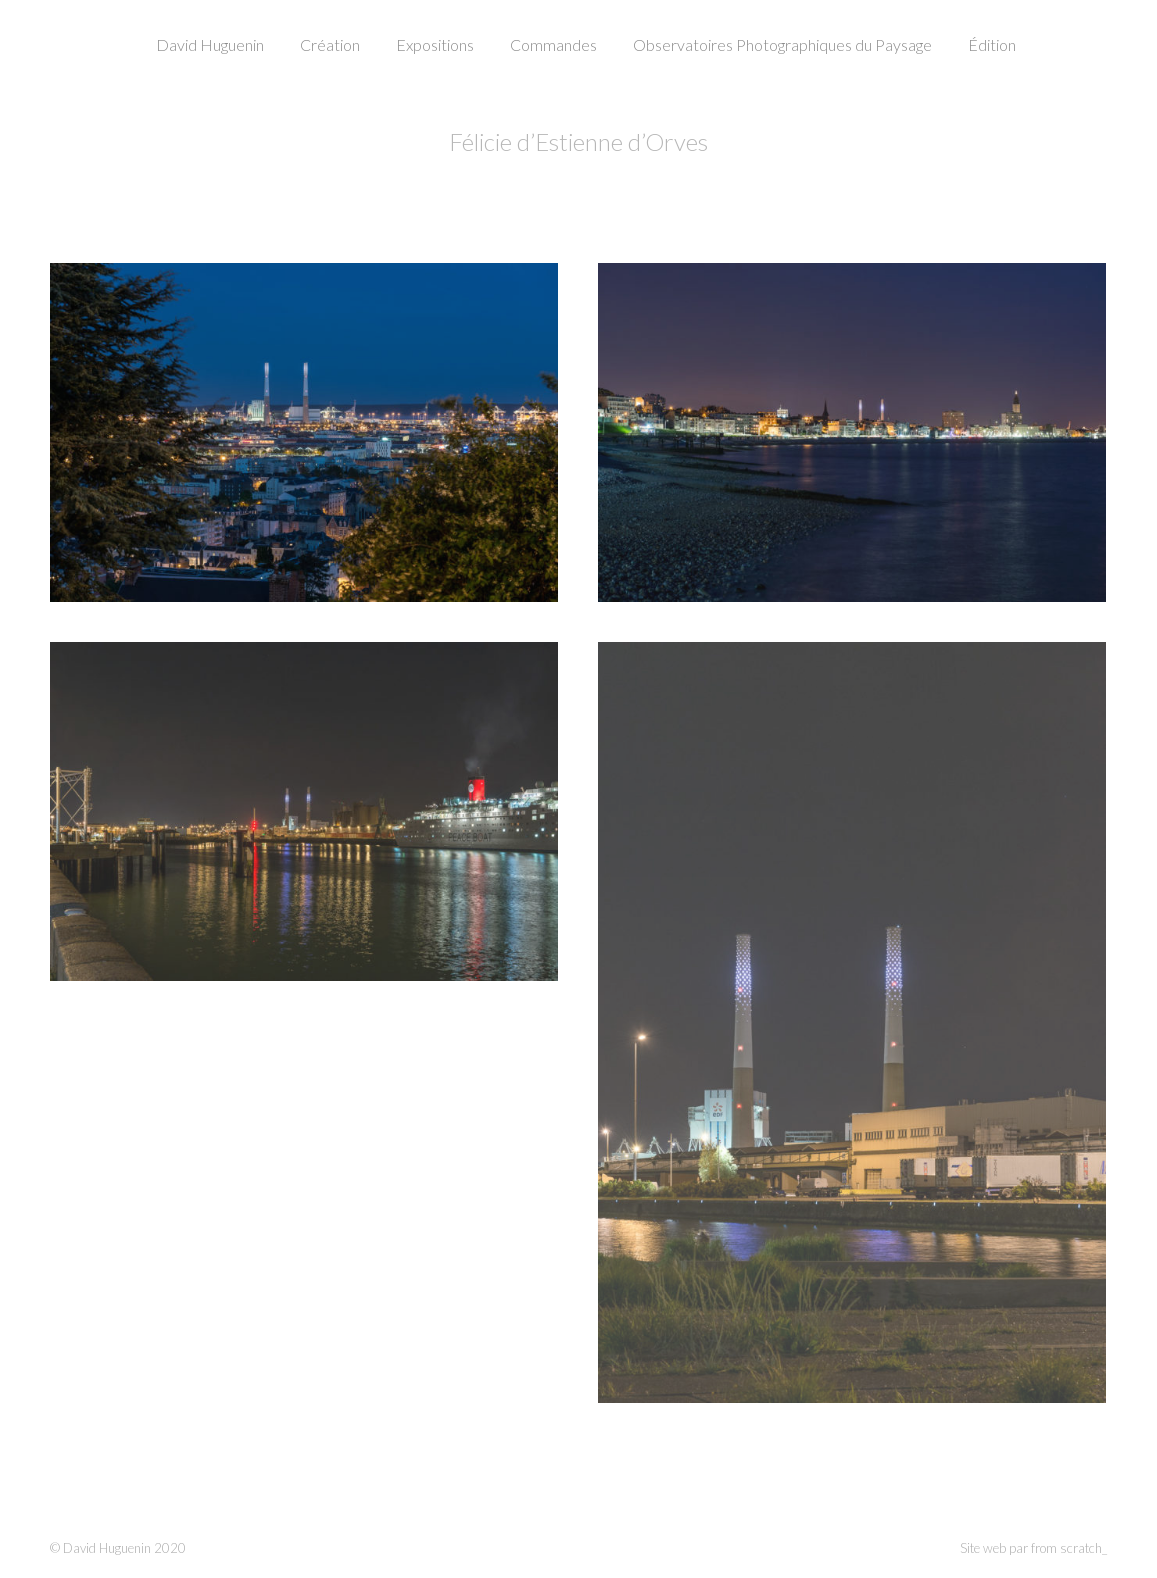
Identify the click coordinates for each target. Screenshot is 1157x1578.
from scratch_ (1069, 1548)
